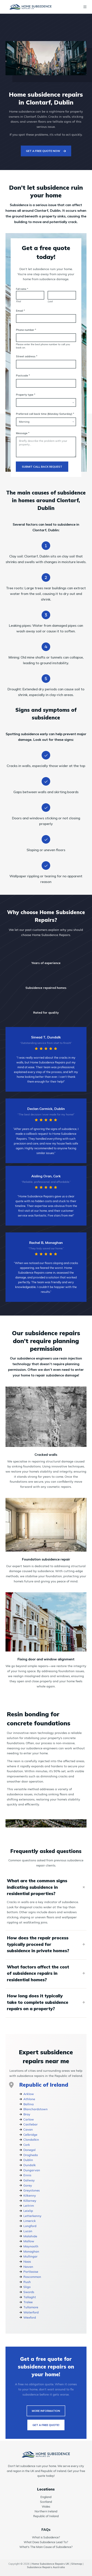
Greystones (31, 2190)
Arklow (28, 2094)
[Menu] (84, 6)
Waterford (31, 2312)
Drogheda (30, 2155)
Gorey (27, 2185)
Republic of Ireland (43, 2084)
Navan (28, 2267)
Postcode (23, 375)
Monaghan (31, 2251)
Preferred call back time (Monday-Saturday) (45, 413)
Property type (25, 394)
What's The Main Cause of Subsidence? (46, 2547)
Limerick (29, 2221)
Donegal (29, 2150)
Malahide (30, 2236)
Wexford (29, 2317)
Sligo (27, 2287)
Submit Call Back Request (42, 466)
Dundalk (29, 2165)
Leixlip (28, 2211)
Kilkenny (29, 2195)
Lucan (27, 2231)
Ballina (28, 2104)
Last (50, 301)
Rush (27, 2282)
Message (22, 433)
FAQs (46, 2529)
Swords (28, 2292)
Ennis (27, 2175)
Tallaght (29, 2297)
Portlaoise (30, 2272)
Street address (26, 356)
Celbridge (30, 2135)
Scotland (46, 2501)
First (18, 301)
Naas (27, 2261)
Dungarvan (31, 2170)
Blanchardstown (35, 2109)
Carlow (28, 2119)
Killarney (29, 2201)
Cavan (28, 2129)
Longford (29, 2226)
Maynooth (30, 2246)
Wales (46, 2506)
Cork (26, 2145)
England (45, 2497)
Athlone (29, 2099)
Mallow (28, 2241)
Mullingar (30, 2256)
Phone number (26, 329)
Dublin (28, 2160)
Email (20, 310)
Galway (29, 2180)
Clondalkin (31, 2140)
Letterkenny (32, 2216)
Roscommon (32, 2277)
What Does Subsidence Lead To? (46, 2542)
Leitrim (28, 2206)
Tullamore (30, 2307)
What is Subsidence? (46, 2537)
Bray (26, 2114)
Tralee (28, 2302)
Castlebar (30, 2124)
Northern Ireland (46, 2511)
